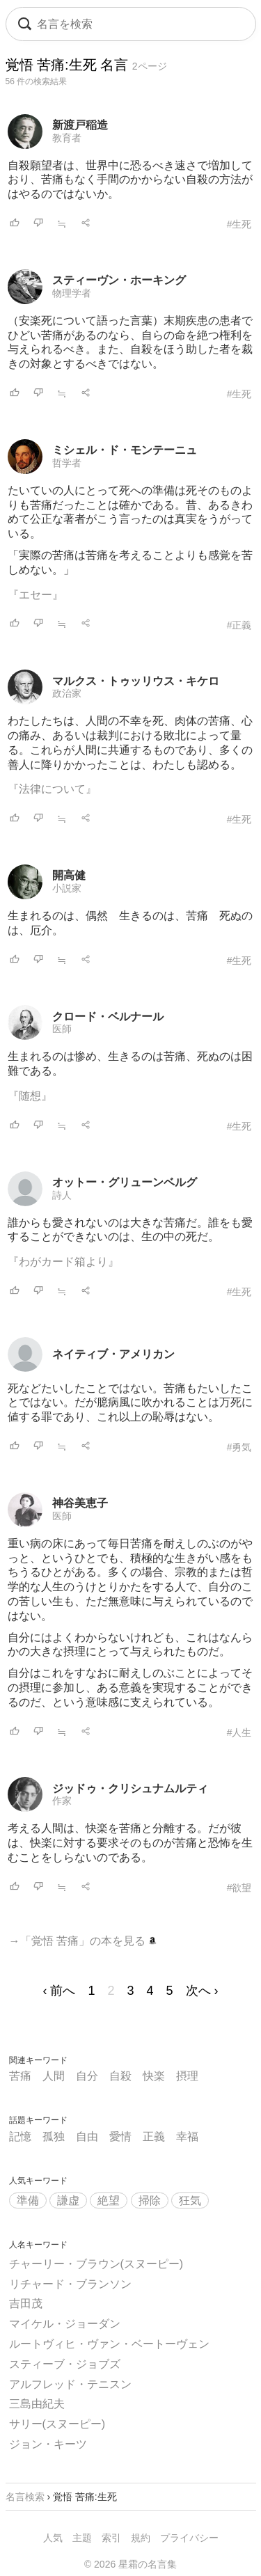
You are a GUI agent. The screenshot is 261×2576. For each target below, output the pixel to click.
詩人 (62, 1195)
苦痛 (20, 2076)
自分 (87, 2076)
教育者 (66, 137)
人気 (53, 2537)
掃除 (150, 2200)
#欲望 (239, 1887)
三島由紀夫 (37, 2404)
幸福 (187, 2136)
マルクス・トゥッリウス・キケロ (135, 681)
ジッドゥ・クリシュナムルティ (130, 1788)
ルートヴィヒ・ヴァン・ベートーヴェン (109, 2344)
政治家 (66, 693)
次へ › (202, 1991)
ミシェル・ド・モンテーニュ (124, 450)
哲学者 (66, 462)
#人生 (239, 1732)
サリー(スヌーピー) (57, 2424)
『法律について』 (52, 789)
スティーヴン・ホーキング (119, 280)
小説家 (66, 888)
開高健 (69, 875)
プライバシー (189, 2537)
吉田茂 (25, 2303)
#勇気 (239, 1447)
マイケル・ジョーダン (64, 2324)
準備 (28, 2200)
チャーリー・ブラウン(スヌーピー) (96, 2264)
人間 (53, 2076)
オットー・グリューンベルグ (124, 1182)
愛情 (120, 2136)
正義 (154, 2136)
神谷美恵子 (80, 1503)
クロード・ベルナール (108, 1016)
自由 (87, 2136)
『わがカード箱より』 (63, 1261)
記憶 (20, 2136)
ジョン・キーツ (48, 2444)
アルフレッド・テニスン (70, 2384)
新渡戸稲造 (80, 125)
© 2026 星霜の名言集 (130, 2564)
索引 (111, 2537)
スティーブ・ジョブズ (64, 2364)
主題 (82, 2537)
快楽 (154, 2076)
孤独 (53, 2136)
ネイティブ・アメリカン (113, 1354)
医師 (62, 1028)
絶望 (108, 2200)
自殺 (120, 2076)
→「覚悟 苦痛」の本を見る (83, 1941)
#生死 (239, 224)
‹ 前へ (58, 1991)
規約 (140, 2537)
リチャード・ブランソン (70, 2284)
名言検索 (25, 2496)
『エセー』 (35, 595)
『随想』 (30, 1096)
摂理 (187, 2076)
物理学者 (71, 293)
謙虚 (68, 2200)
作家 (62, 1800)
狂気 (190, 2200)
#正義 (239, 625)
